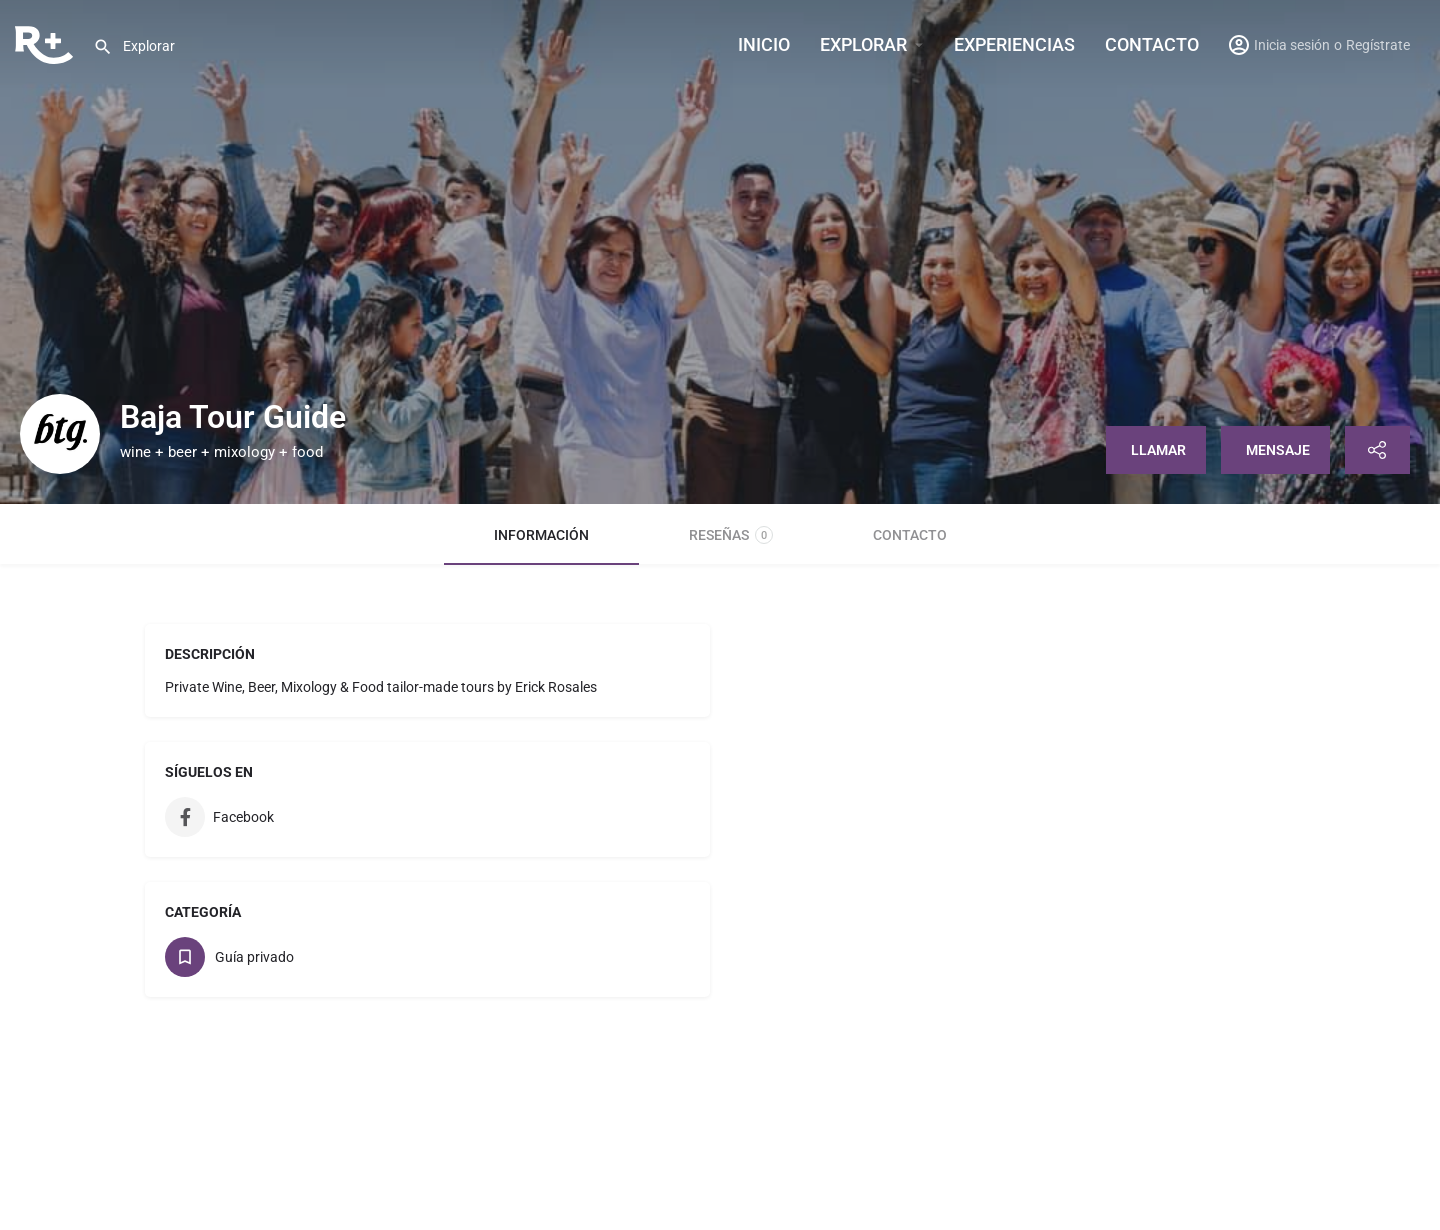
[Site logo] (46, 43)
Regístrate (1378, 45)
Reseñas (731, 535)
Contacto (1152, 44)
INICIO (764, 44)
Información (541, 535)
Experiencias (1014, 44)
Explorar (863, 44)
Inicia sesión (1292, 45)
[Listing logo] (60, 434)
